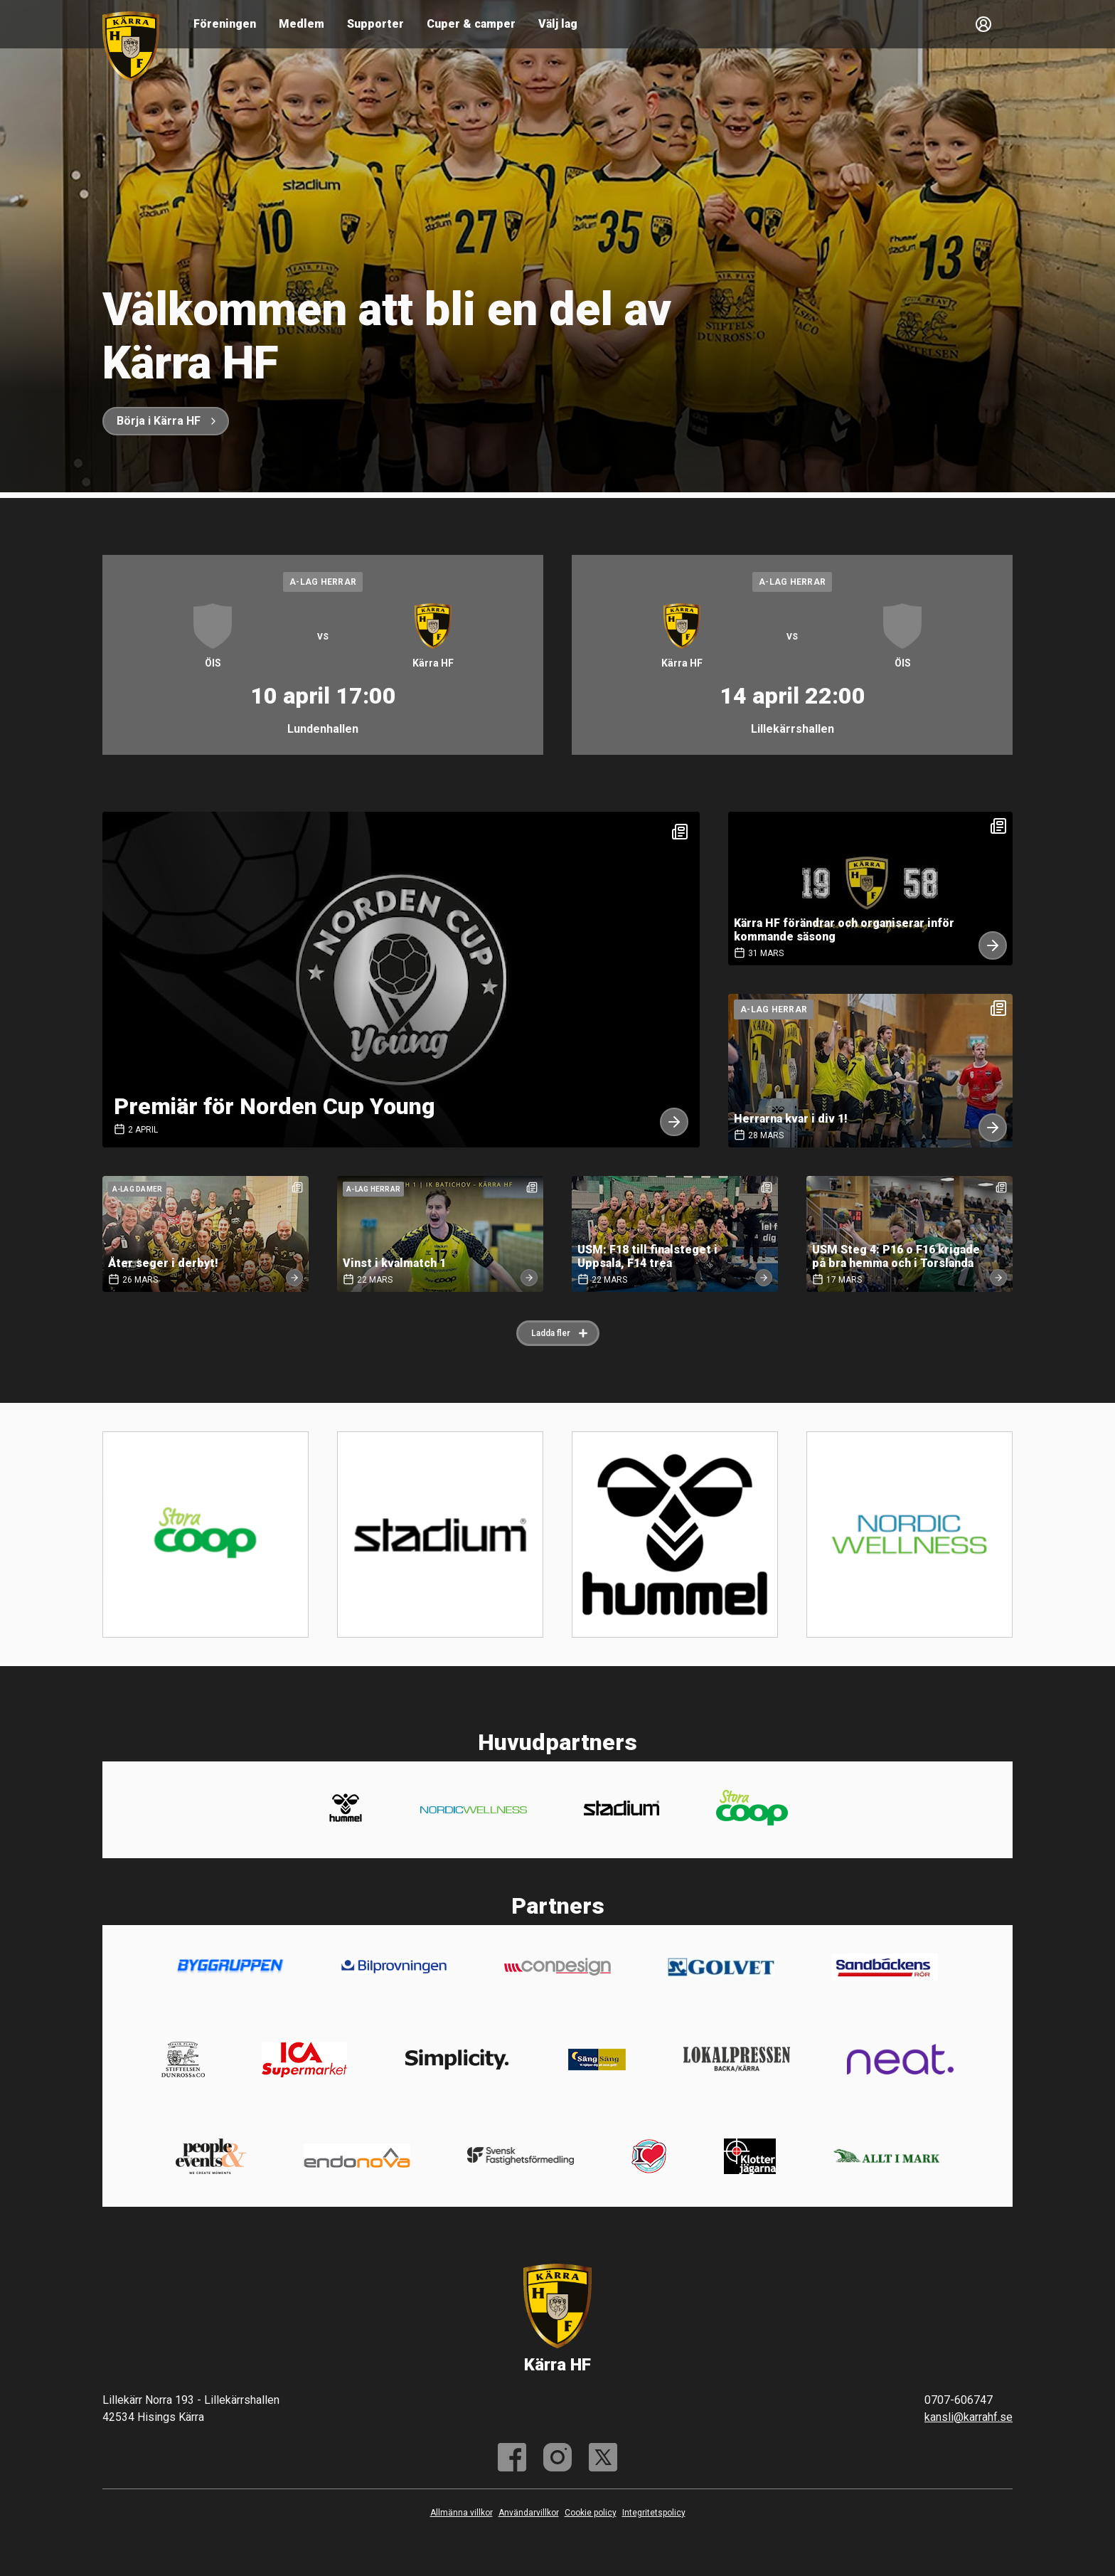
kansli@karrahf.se (968, 2417)
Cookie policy (591, 2513)
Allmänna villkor (461, 2513)
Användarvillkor (528, 2513)
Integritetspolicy (653, 2513)
